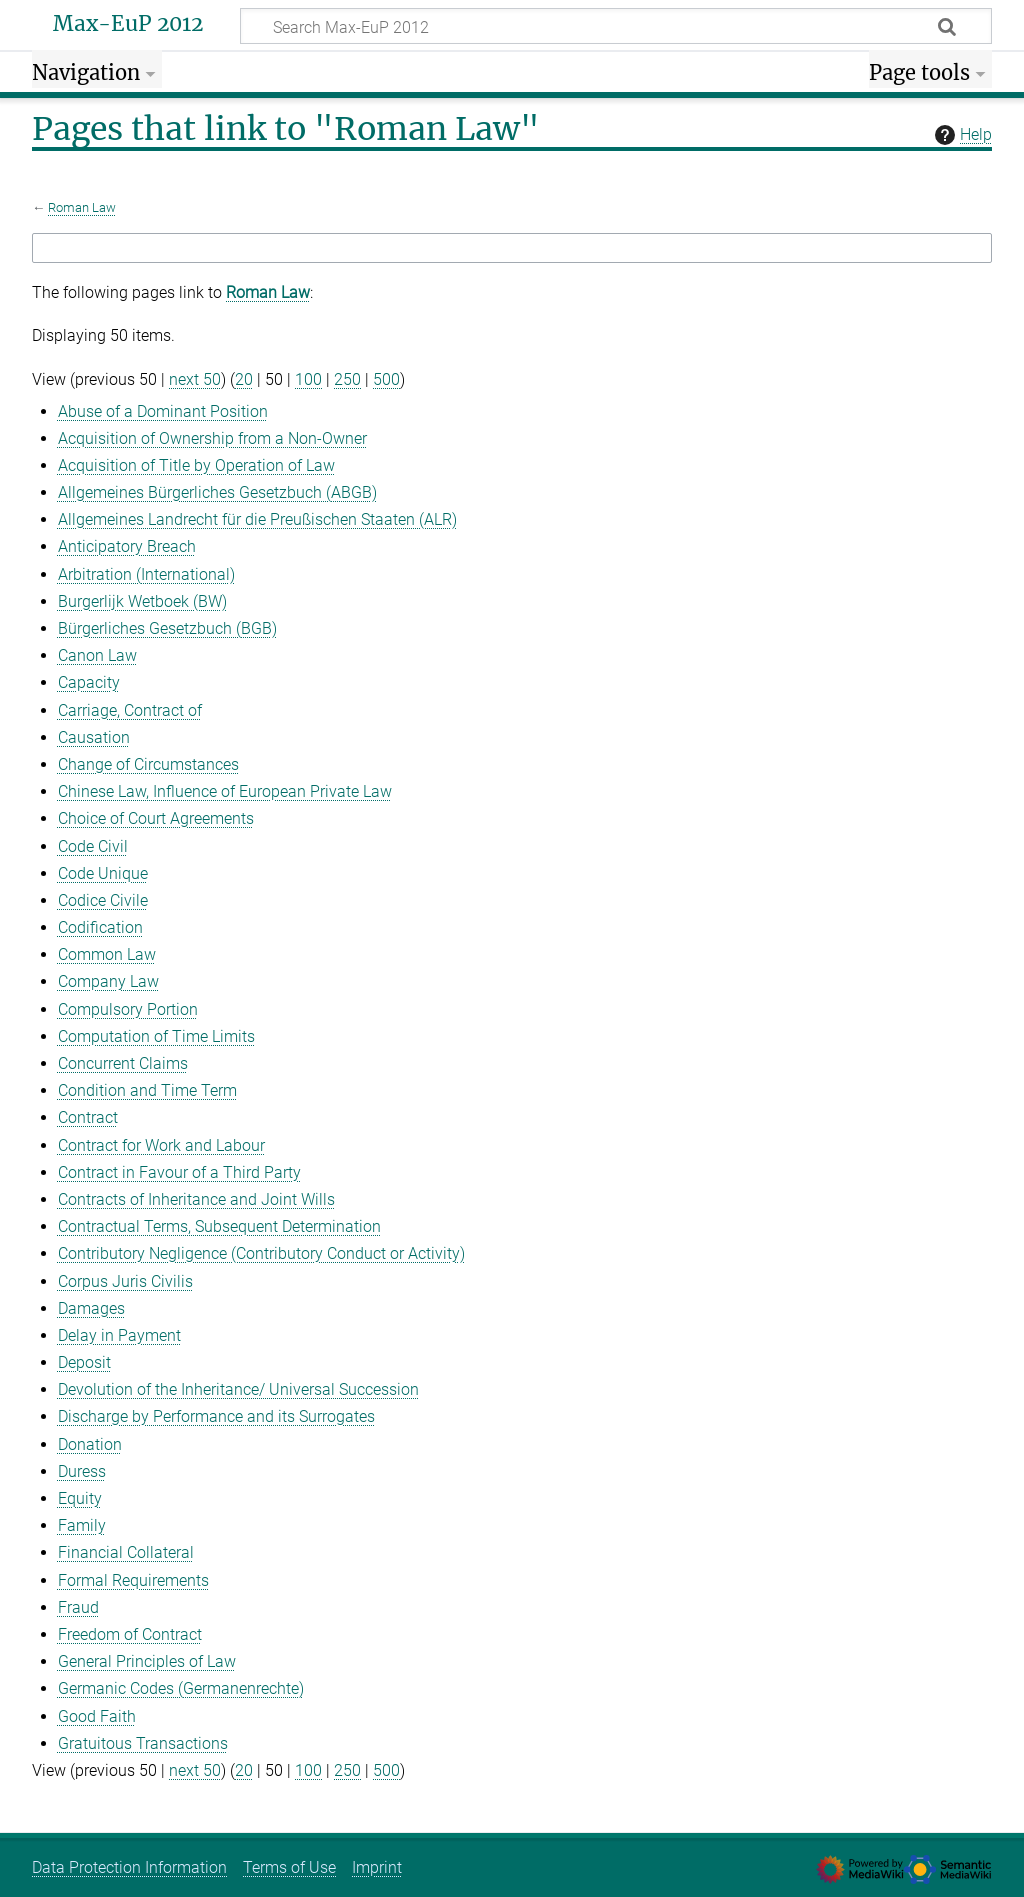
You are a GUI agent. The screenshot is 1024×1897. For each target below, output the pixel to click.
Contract (88, 1117)
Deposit (84, 1362)
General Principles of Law (147, 1661)
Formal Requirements (133, 1580)
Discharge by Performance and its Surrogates (216, 1416)
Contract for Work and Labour (161, 1145)
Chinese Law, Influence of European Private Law (225, 791)
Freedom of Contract (130, 1634)
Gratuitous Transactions (143, 1743)
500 (386, 379)
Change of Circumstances (148, 764)
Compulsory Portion (128, 1009)
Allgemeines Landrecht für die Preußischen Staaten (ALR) (257, 519)
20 (244, 379)
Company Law (108, 981)
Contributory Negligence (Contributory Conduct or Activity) (261, 1253)
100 (308, 379)
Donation (90, 1444)
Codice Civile (103, 900)
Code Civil (93, 846)
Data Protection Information (129, 1867)
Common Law (107, 954)
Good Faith (97, 1716)
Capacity (89, 682)
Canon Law (97, 655)
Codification (100, 927)
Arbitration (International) (146, 574)
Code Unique (103, 873)
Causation (94, 737)
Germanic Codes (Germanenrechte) (181, 1688)
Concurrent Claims (123, 1063)
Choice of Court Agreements (156, 818)
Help (961, 135)
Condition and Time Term (147, 1090)
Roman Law (82, 207)
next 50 (195, 379)
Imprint (377, 1867)
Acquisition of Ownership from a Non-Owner (212, 438)
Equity (80, 1498)
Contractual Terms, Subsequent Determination (219, 1226)
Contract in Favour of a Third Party (179, 1172)
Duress (82, 1471)
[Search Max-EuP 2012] (616, 26)
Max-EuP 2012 (128, 24)
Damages (91, 1308)
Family (82, 1525)
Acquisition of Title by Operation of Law (196, 465)
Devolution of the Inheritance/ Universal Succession (238, 1389)
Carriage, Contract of (130, 710)
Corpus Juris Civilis (125, 1281)
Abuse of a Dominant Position (163, 411)
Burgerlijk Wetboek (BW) (142, 601)
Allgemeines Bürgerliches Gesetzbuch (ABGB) (217, 492)
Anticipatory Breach (127, 546)
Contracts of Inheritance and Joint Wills (196, 1199)
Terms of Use (289, 1867)
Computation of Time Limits (156, 1036)
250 (347, 379)
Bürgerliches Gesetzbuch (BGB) (167, 628)
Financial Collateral (126, 1552)
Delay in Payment (119, 1335)
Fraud (78, 1607)
